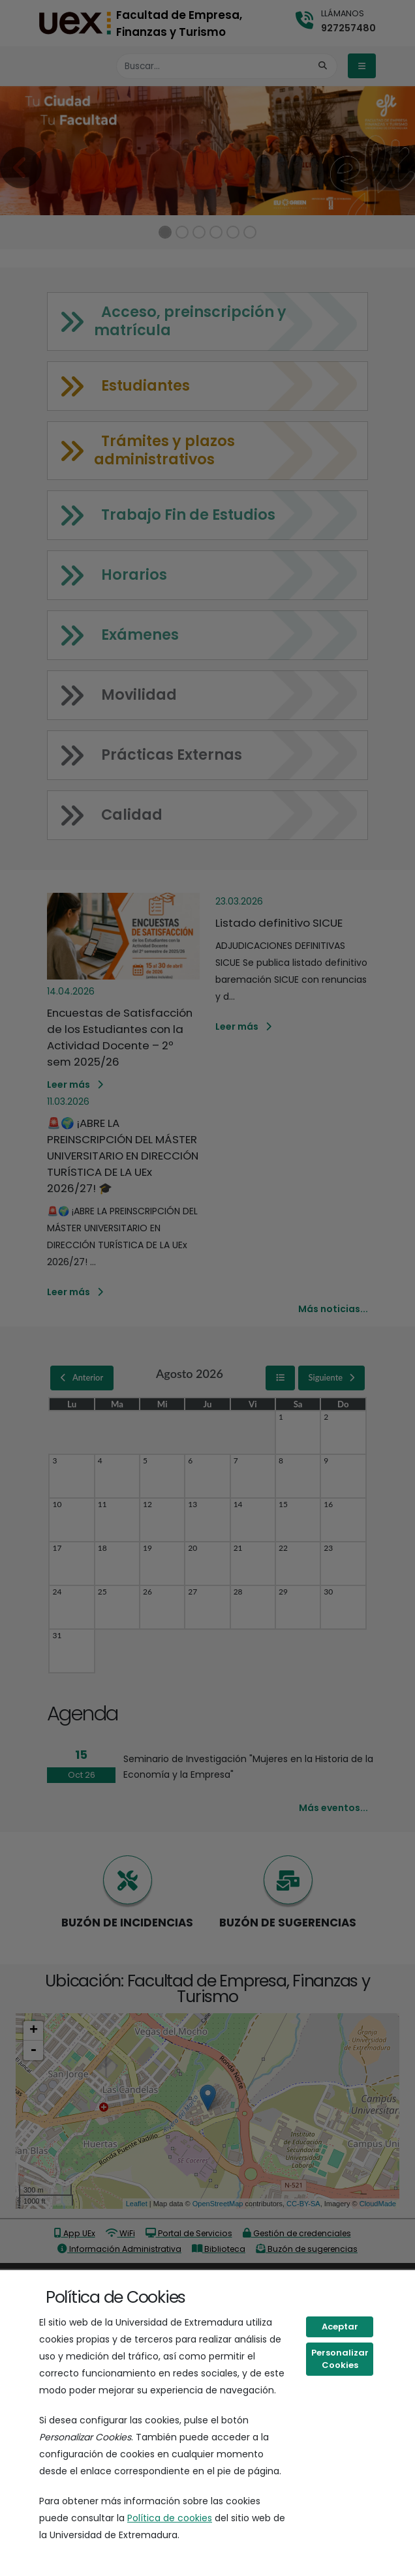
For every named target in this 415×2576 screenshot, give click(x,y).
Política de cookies (169, 2517)
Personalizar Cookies (340, 2359)
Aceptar (340, 2326)
